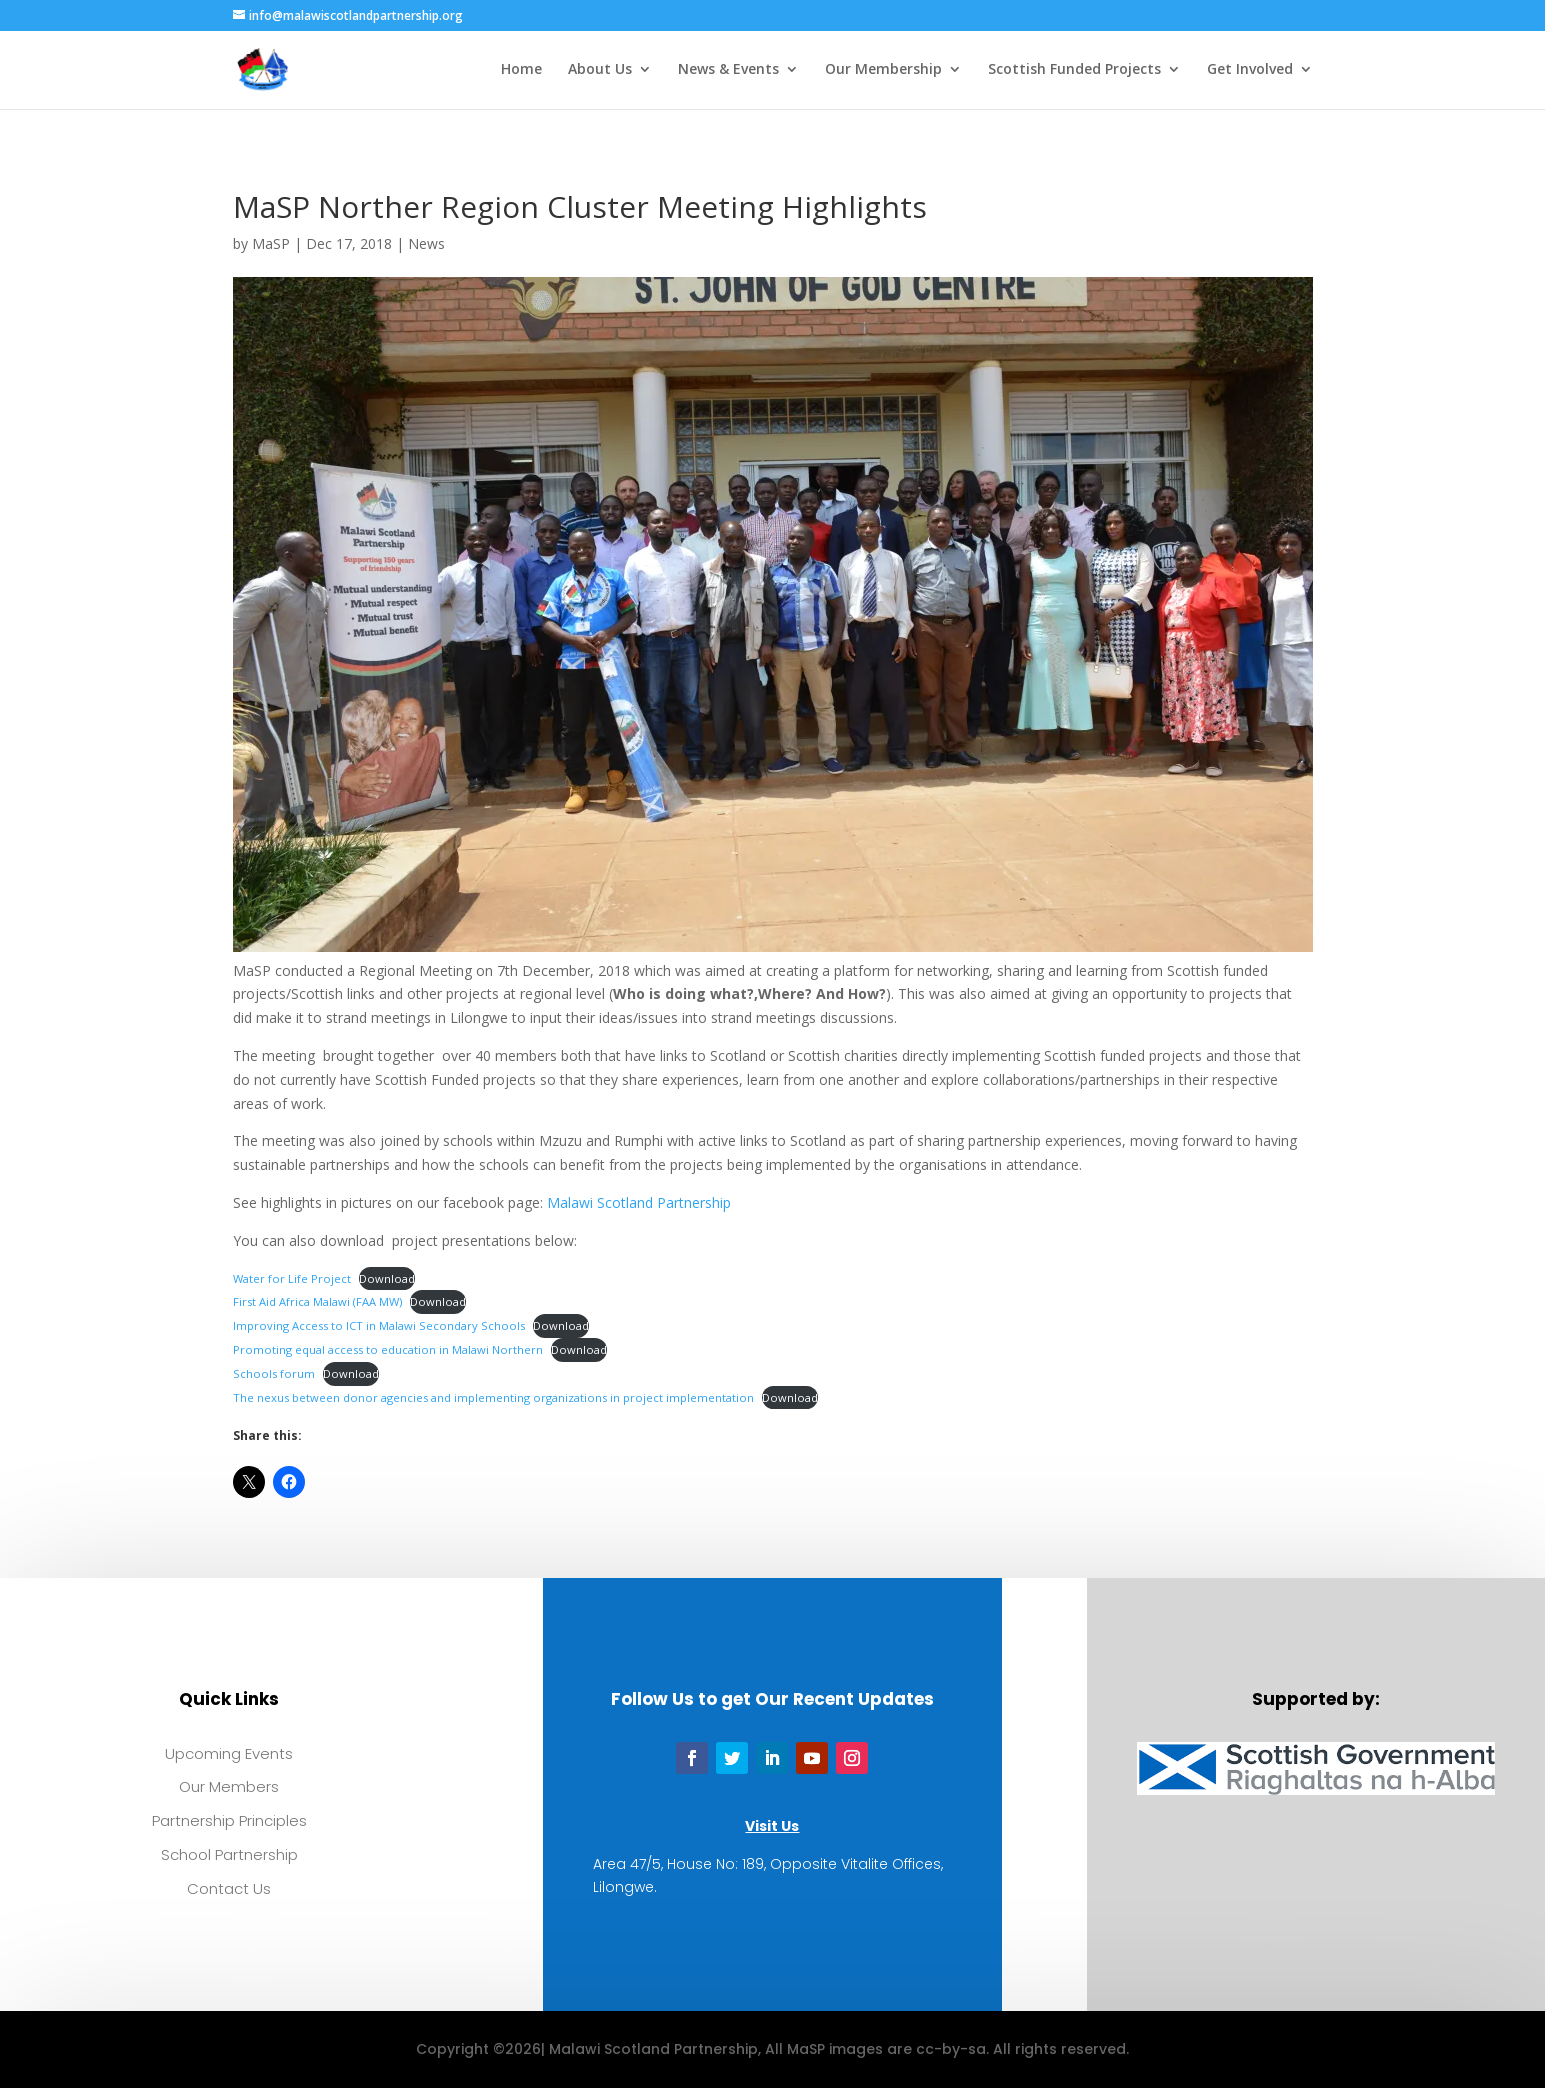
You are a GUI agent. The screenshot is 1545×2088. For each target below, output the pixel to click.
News (426, 243)
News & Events (728, 71)
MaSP (271, 243)
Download (387, 1278)
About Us (600, 71)
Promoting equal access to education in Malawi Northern (388, 1349)
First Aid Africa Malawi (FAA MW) (317, 1301)
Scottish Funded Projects (1074, 71)
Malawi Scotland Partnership (639, 1202)
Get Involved (1250, 71)
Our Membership (883, 71)
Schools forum (274, 1373)
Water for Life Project (292, 1278)
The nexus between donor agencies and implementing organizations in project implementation (493, 1397)
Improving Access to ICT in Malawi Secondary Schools (379, 1325)
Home (521, 71)
